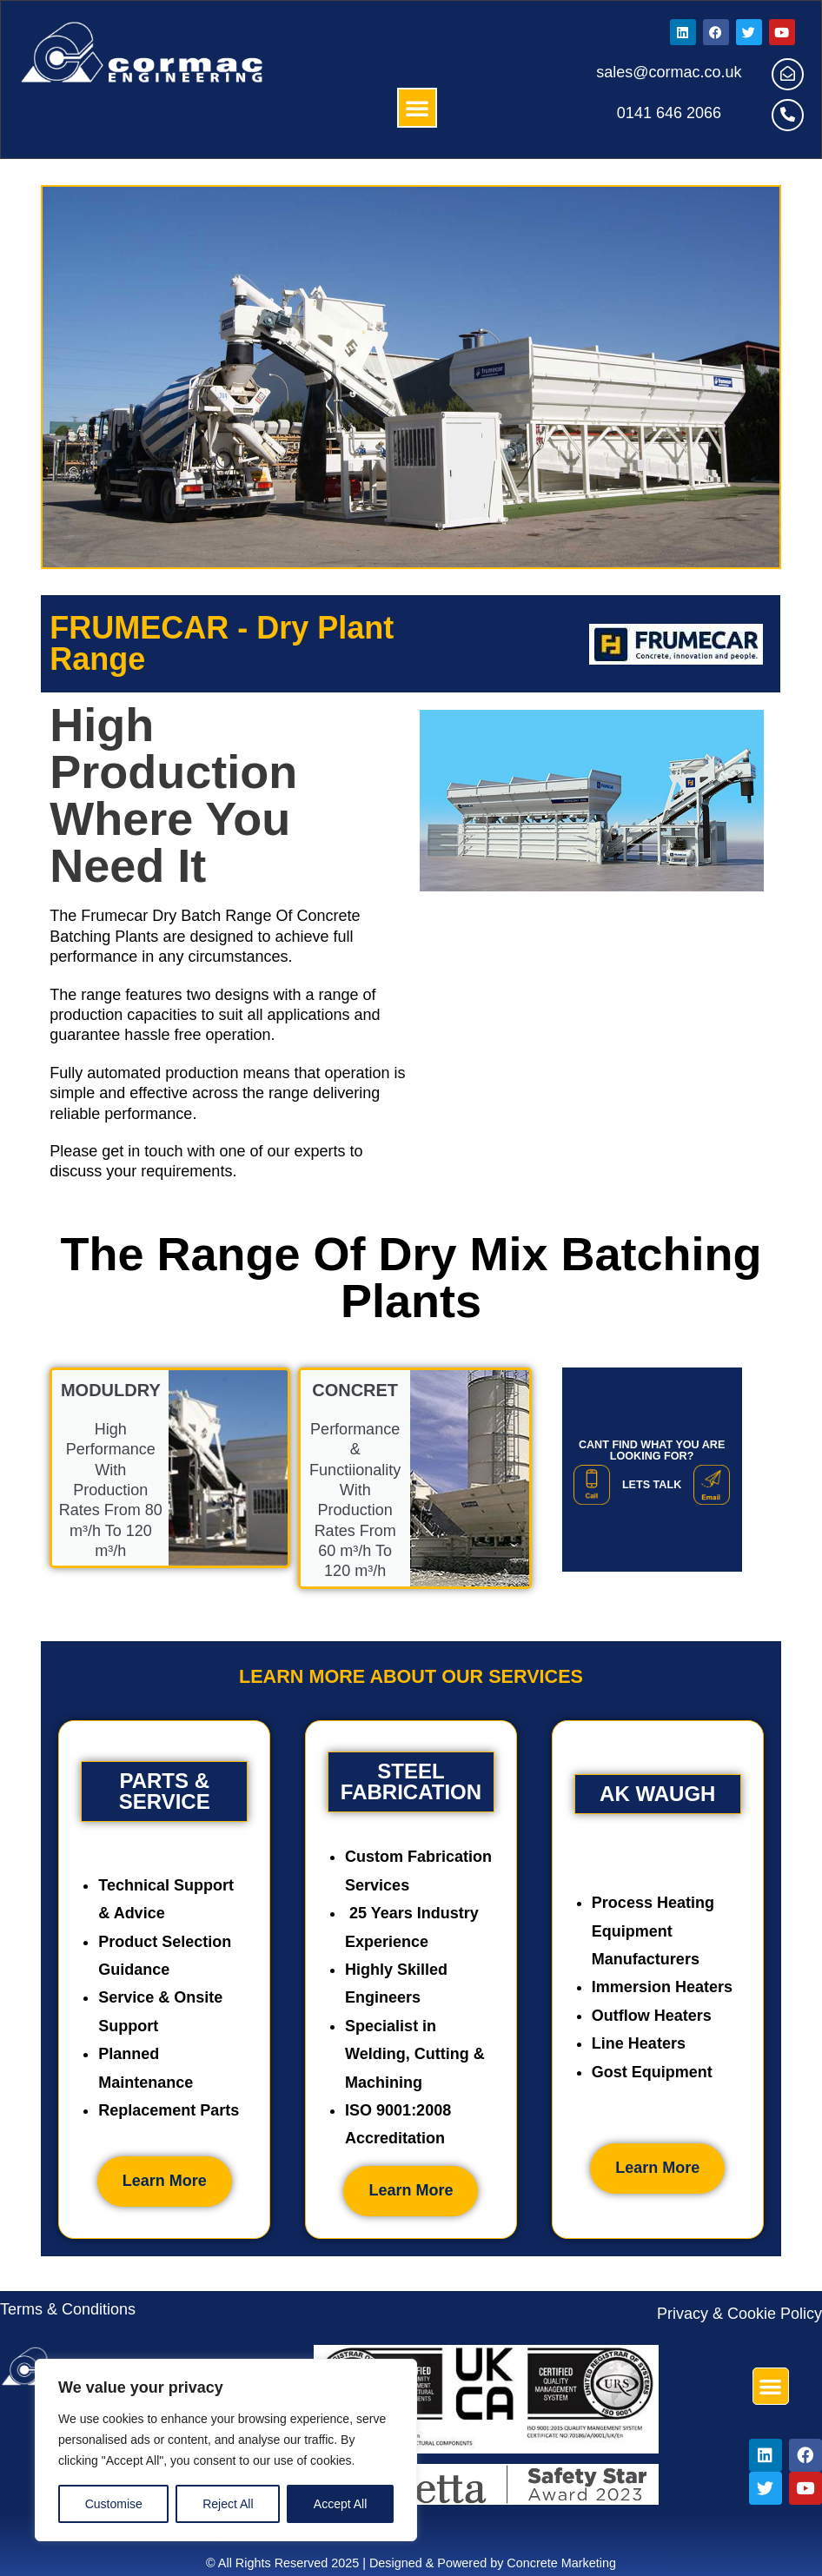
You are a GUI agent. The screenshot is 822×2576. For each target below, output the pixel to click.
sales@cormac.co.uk (668, 72)
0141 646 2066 (669, 113)
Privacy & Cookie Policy (739, 2313)
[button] (417, 108)
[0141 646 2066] (788, 115)
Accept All (340, 2504)
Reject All (227, 2504)
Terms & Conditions (68, 2309)
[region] (226, 2450)
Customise (114, 2504)
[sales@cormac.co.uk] (788, 74)
